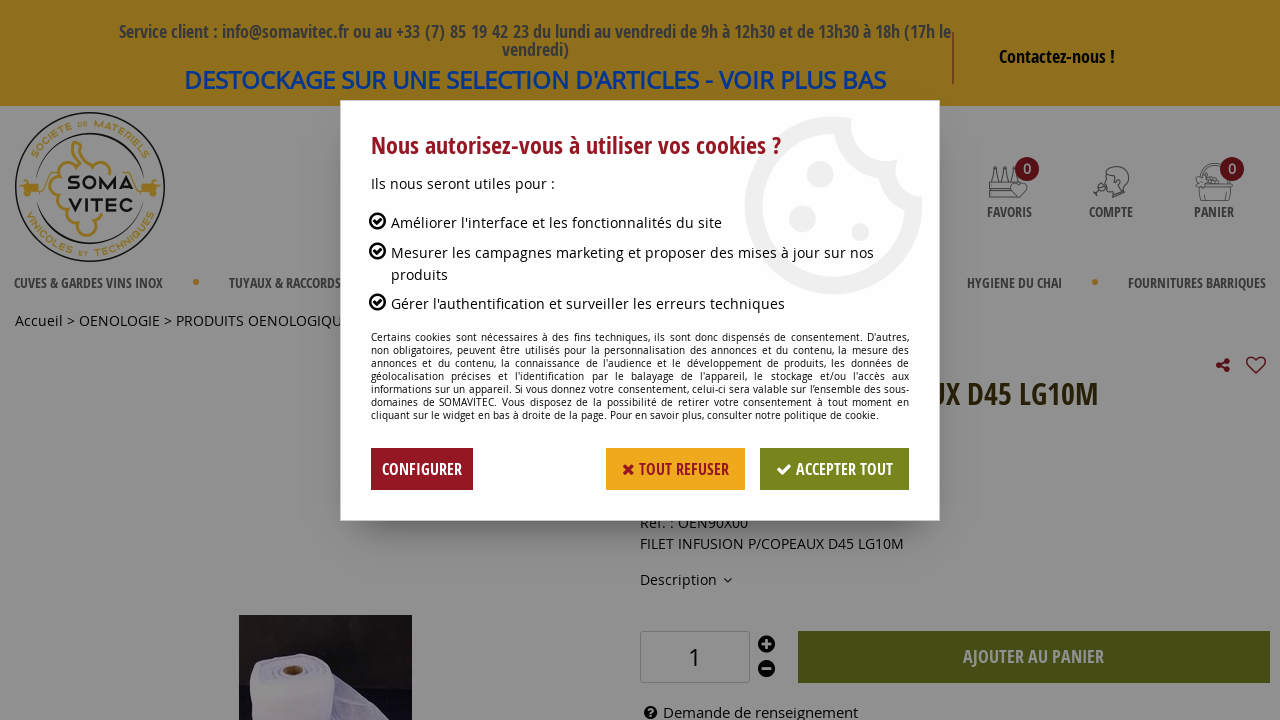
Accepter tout (834, 469)
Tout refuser (675, 469)
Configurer (422, 469)
